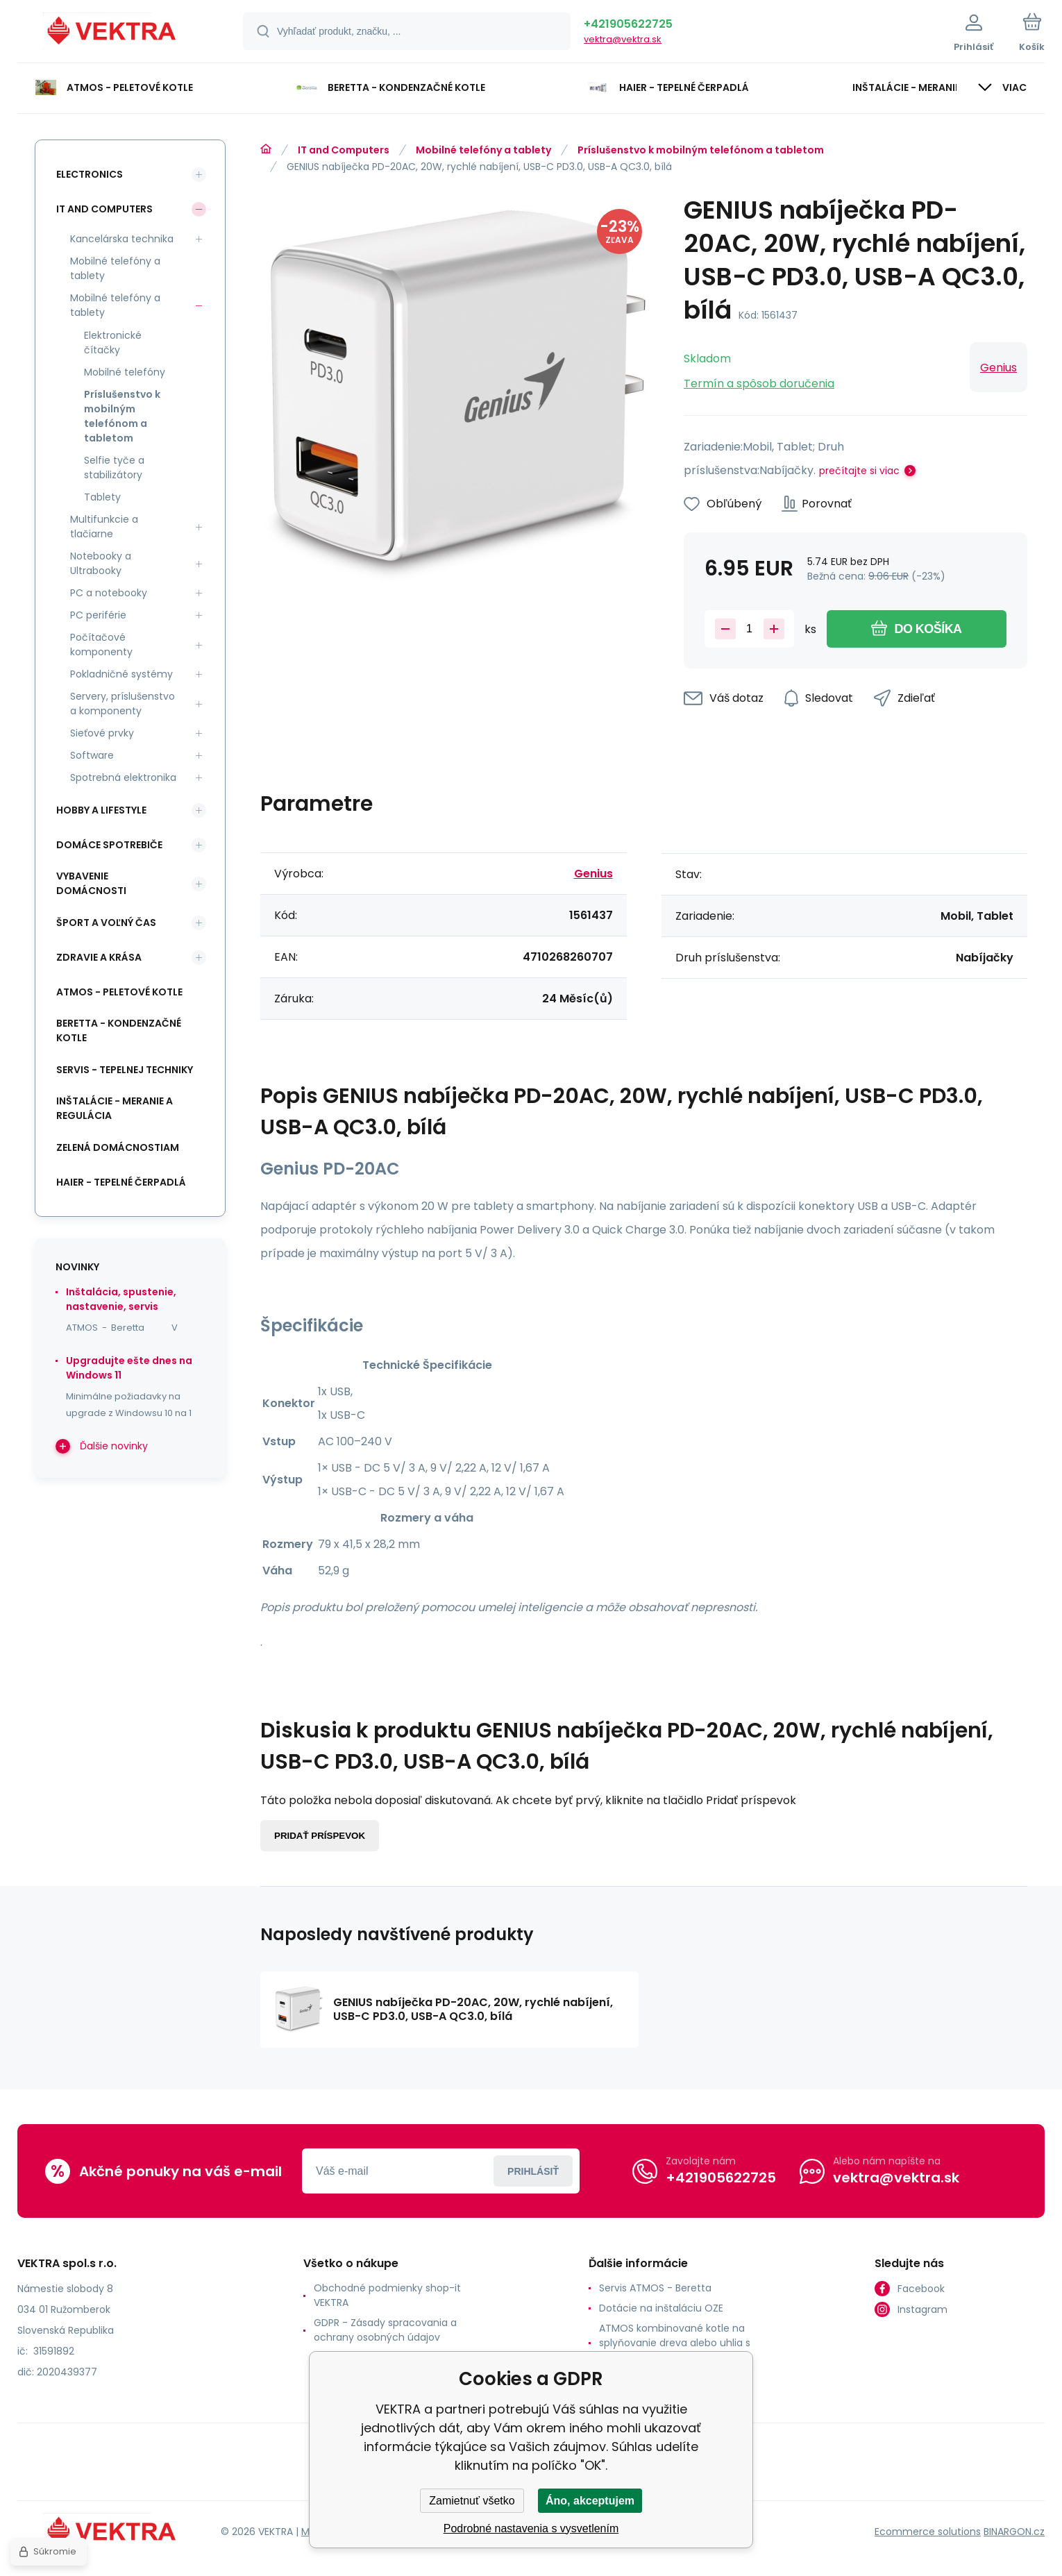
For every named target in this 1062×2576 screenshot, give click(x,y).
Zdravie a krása (99, 957)
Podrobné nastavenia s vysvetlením (531, 2528)
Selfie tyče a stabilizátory (114, 467)
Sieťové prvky (102, 733)
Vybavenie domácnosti (91, 883)
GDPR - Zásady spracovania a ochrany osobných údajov (385, 2330)
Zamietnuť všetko (471, 2501)
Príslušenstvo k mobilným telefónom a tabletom (701, 150)
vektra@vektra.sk (622, 39)
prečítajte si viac (859, 471)
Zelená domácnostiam (117, 1147)
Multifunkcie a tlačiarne (104, 526)
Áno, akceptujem (590, 2501)
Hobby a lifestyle (101, 810)
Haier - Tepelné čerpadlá (121, 1182)
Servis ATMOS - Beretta (655, 2288)
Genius (998, 368)
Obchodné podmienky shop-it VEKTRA (387, 2295)
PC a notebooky (108, 593)
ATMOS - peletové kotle (119, 992)
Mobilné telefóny (124, 372)
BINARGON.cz (1014, 2531)
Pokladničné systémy (121, 674)
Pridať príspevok (319, 1835)
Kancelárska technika (122, 239)
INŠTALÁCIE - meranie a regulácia (114, 1108)
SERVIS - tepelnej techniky (124, 1070)
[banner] (112, 33)
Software (92, 755)
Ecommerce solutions (928, 2531)
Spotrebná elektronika (123, 777)
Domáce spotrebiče (109, 845)
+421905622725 (628, 24)
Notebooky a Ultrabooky (100, 563)
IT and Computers (343, 150)
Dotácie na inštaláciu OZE (661, 2308)
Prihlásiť (533, 2170)
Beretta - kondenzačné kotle (118, 1030)
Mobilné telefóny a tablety (483, 150)
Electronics (89, 174)
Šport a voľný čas (106, 922)
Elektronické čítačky (113, 342)
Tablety (102, 497)
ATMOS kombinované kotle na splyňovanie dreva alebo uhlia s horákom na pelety (674, 2342)
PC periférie (98, 615)
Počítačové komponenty (101, 644)
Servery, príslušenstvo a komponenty (122, 703)
